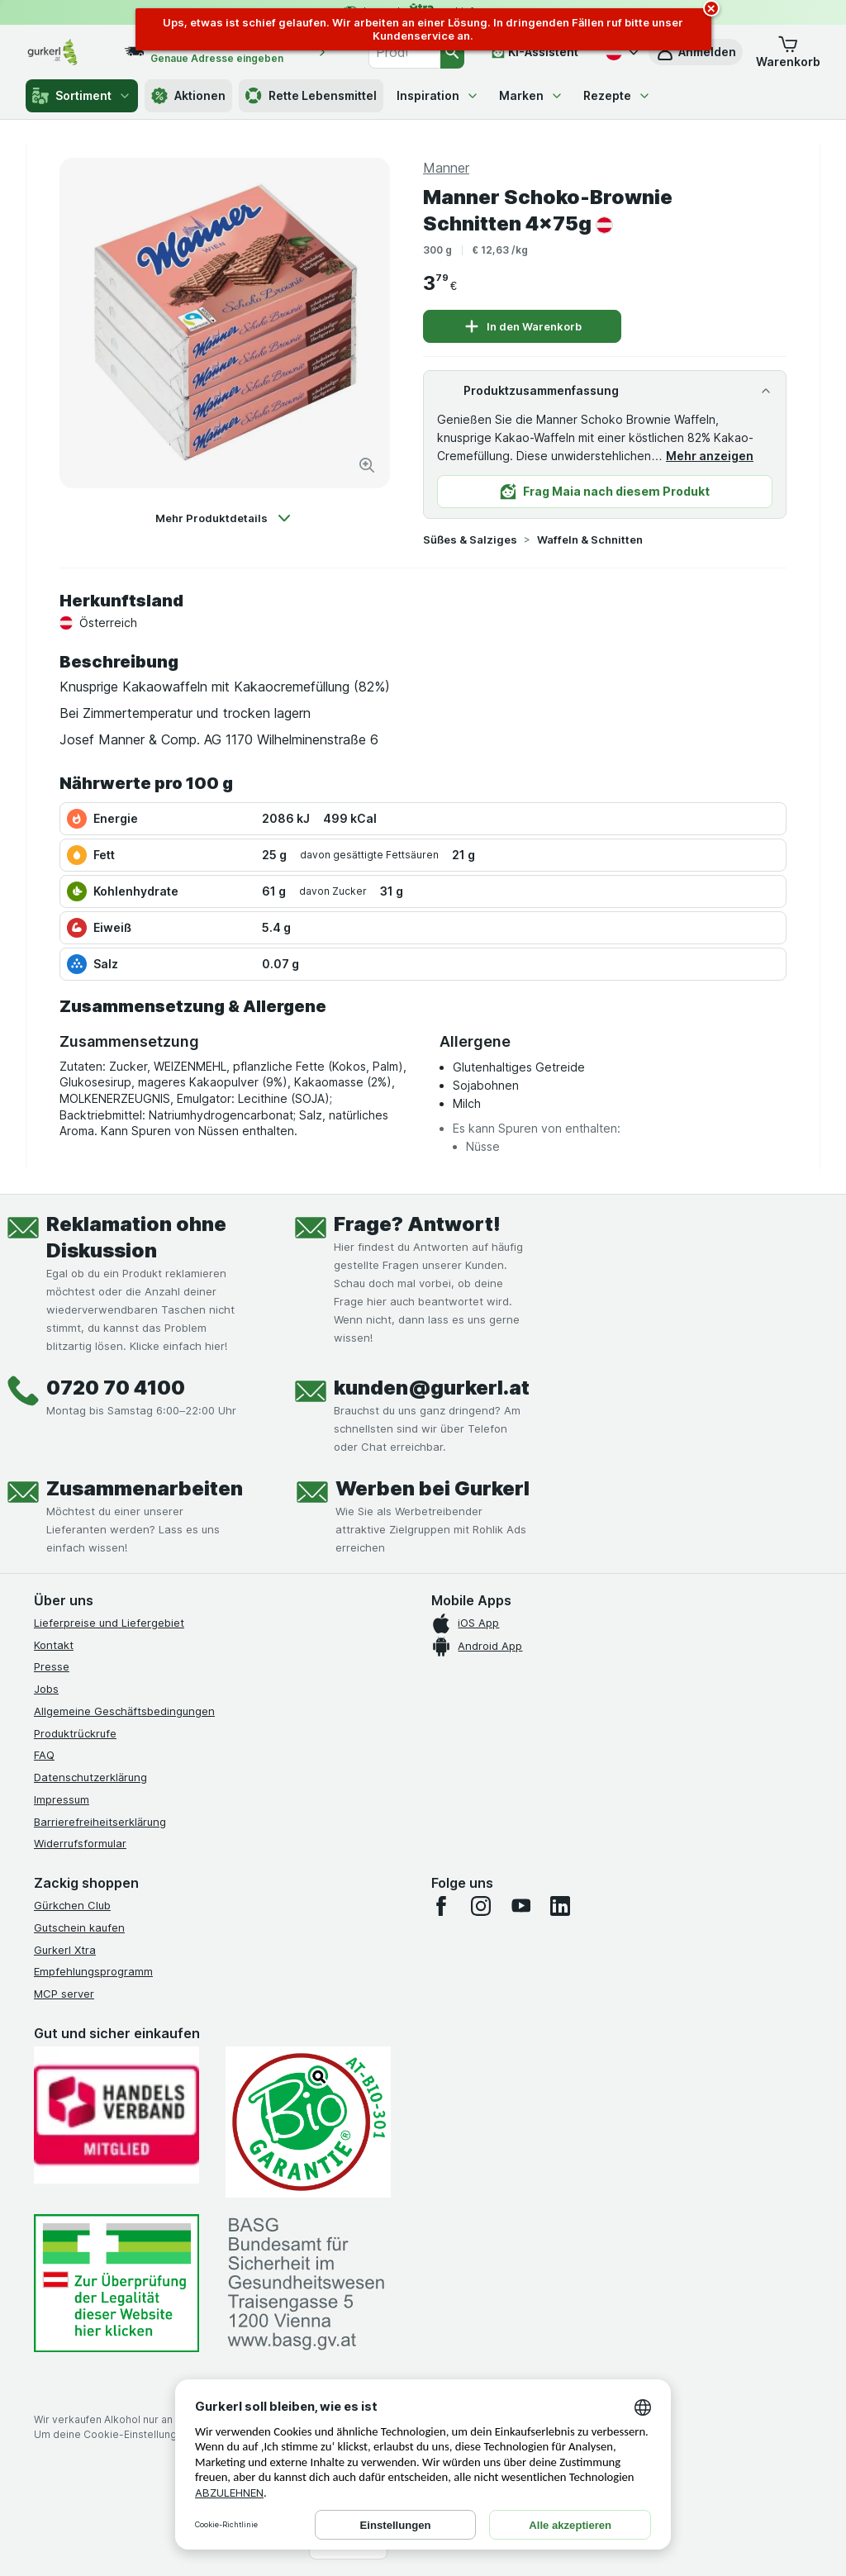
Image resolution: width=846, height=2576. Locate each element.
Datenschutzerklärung (90, 1777)
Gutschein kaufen (79, 1927)
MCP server (64, 1993)
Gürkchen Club (72, 1905)
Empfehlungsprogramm (93, 1971)
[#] (116, 2283)
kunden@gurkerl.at (432, 1388)
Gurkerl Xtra (65, 1949)
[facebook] (441, 1906)
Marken (531, 95)
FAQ (44, 1754)
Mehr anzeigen (709, 456)
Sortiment (81, 96)
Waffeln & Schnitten (590, 539)
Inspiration (438, 95)
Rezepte (617, 95)
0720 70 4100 (115, 1388)
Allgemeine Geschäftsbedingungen (124, 1711)
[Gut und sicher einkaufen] (308, 2122)
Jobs (46, 1688)
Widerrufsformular (80, 1843)
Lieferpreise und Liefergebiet (109, 1622)
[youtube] (520, 1906)
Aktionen (188, 96)
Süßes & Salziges (470, 539)
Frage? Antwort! (417, 1224)
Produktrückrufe (75, 1733)
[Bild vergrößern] (367, 465)
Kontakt (54, 1645)
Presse (51, 1666)
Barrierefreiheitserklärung (100, 1821)
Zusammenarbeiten (144, 1488)
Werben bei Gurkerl (432, 1488)
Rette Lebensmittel (311, 96)
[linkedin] (560, 1906)
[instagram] (481, 1906)
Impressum (61, 1799)
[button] (788, 52)
